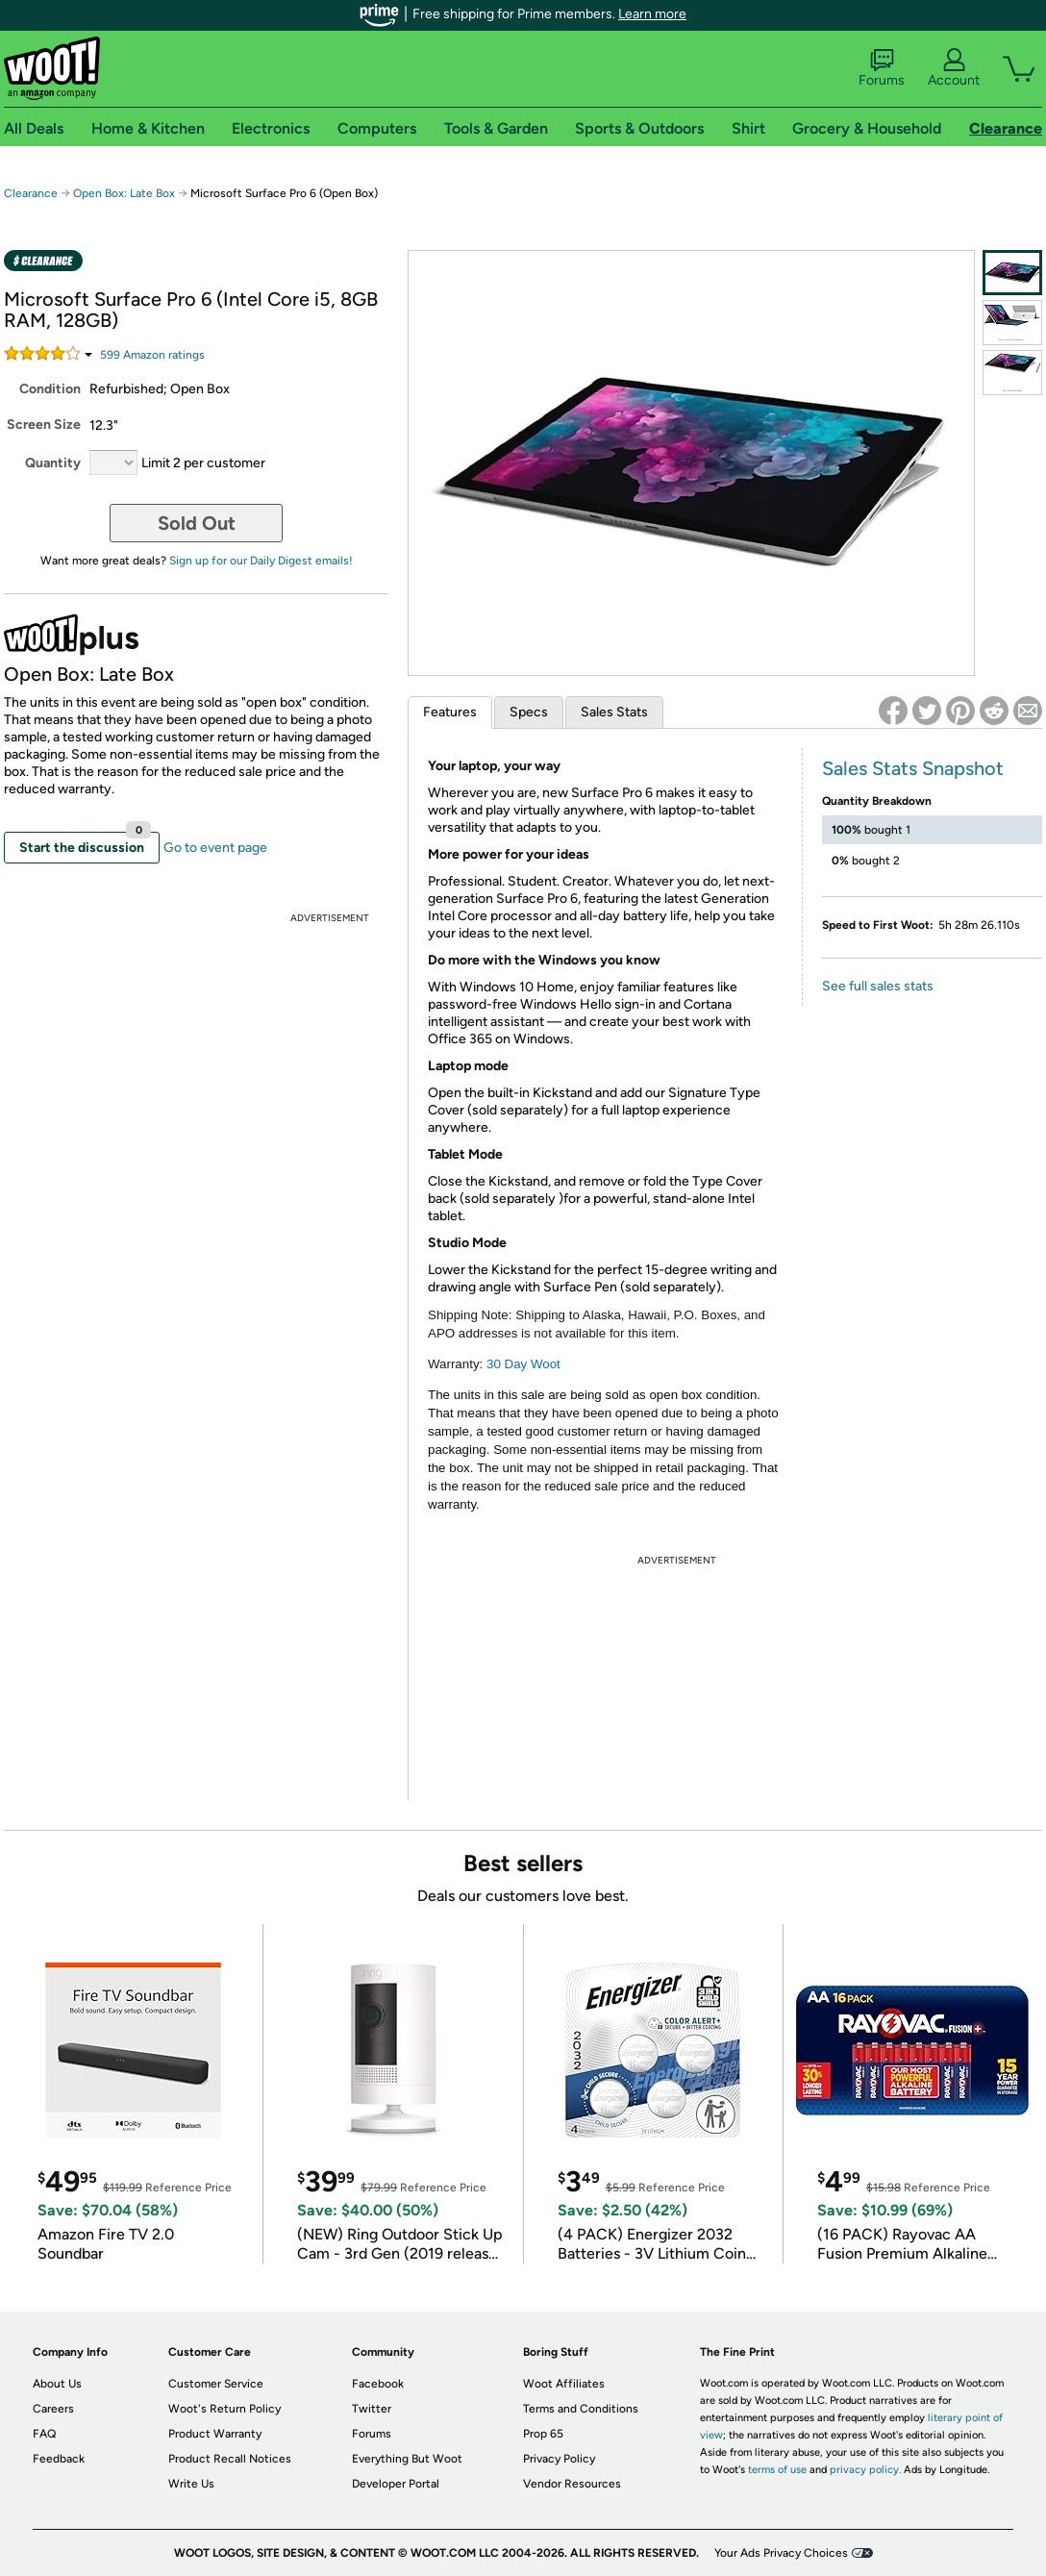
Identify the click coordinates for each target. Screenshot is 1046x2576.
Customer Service (215, 2383)
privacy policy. (865, 2469)
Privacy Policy (559, 2458)
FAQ (44, 2433)
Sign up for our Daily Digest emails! (261, 560)
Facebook (378, 2383)
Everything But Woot (407, 2458)
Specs (529, 712)
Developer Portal (395, 2483)
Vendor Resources (572, 2483)
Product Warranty (215, 2433)
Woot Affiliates (564, 2383)
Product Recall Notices (229, 2458)
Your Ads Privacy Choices (781, 2553)
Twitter (371, 2408)
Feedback (59, 2458)
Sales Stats (614, 712)
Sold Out (197, 523)
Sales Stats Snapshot (913, 768)
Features (450, 712)
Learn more (652, 14)
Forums (882, 68)
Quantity (53, 463)
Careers (53, 2408)
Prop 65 (543, 2433)
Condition (50, 389)
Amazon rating (152, 355)
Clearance (31, 193)
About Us (57, 2383)
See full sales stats (878, 986)
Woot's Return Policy (224, 2408)
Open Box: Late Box (124, 193)
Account (954, 68)
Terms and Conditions (580, 2408)
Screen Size (44, 424)
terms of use (777, 2469)
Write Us (191, 2483)
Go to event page (215, 847)
